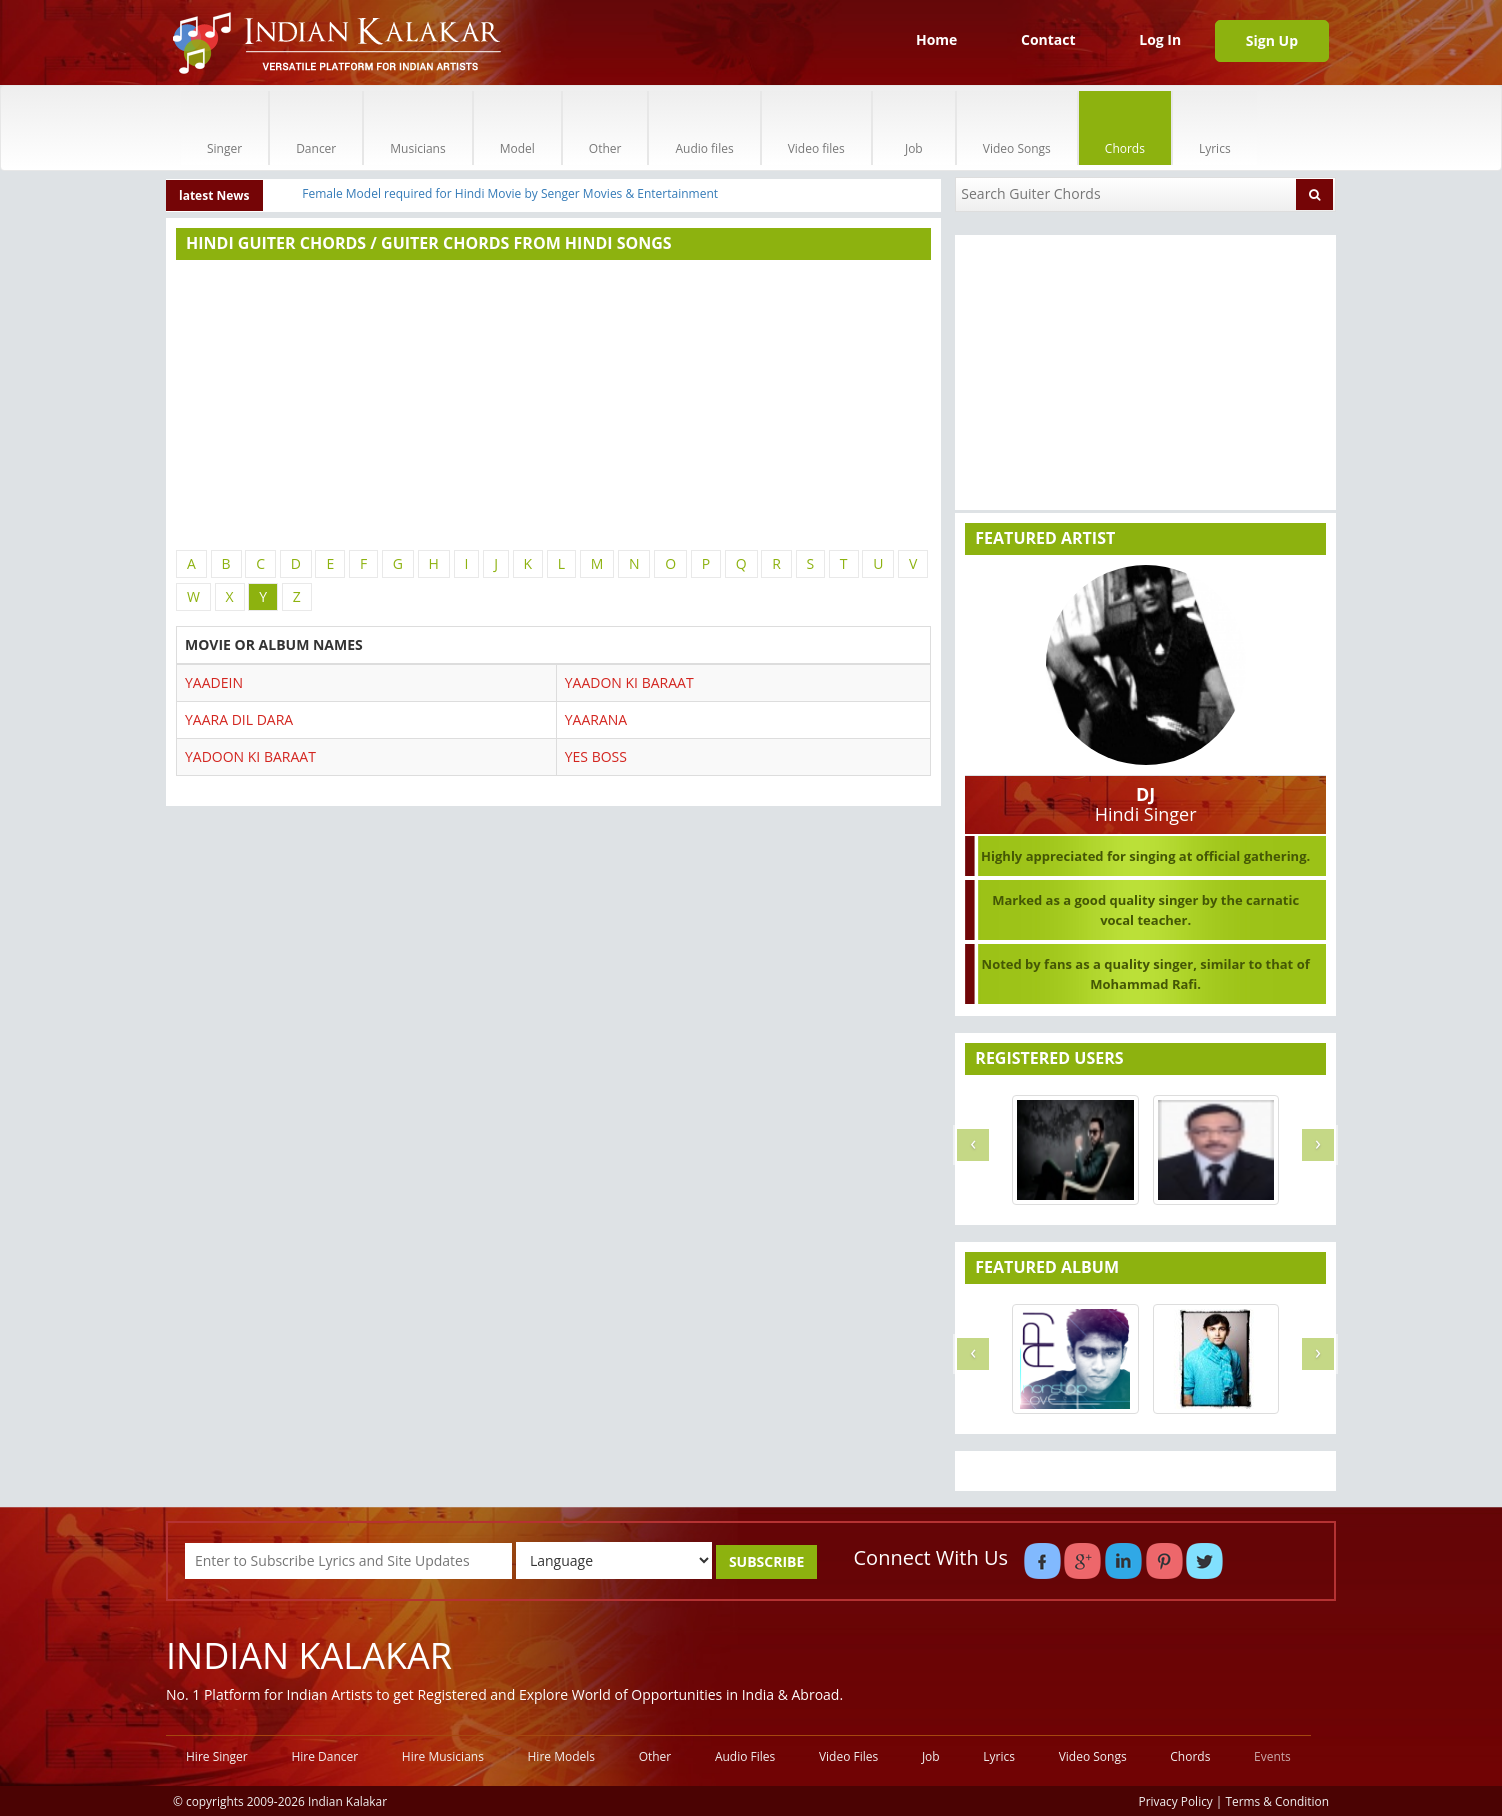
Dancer (316, 127)
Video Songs (1017, 127)
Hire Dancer (324, 1756)
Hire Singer (217, 1756)
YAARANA (596, 719)
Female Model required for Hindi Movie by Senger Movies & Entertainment (510, 193)
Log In (1160, 39)
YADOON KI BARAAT (250, 756)
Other (605, 127)
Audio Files (745, 1756)
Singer (224, 127)
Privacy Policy (1176, 1801)
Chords (1125, 127)
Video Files (848, 1756)
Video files (816, 127)
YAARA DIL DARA (239, 719)
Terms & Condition (1278, 1801)
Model (517, 127)
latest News (214, 195)
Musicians (417, 127)
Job (914, 127)
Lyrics (1215, 127)
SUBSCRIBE (766, 1561)
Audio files (704, 127)
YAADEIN (214, 682)
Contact (1048, 39)
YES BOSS (596, 756)
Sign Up (1272, 40)
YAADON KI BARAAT (629, 682)
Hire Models (561, 1756)
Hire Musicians (443, 1756)
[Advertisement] (553, 405)
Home (936, 39)
